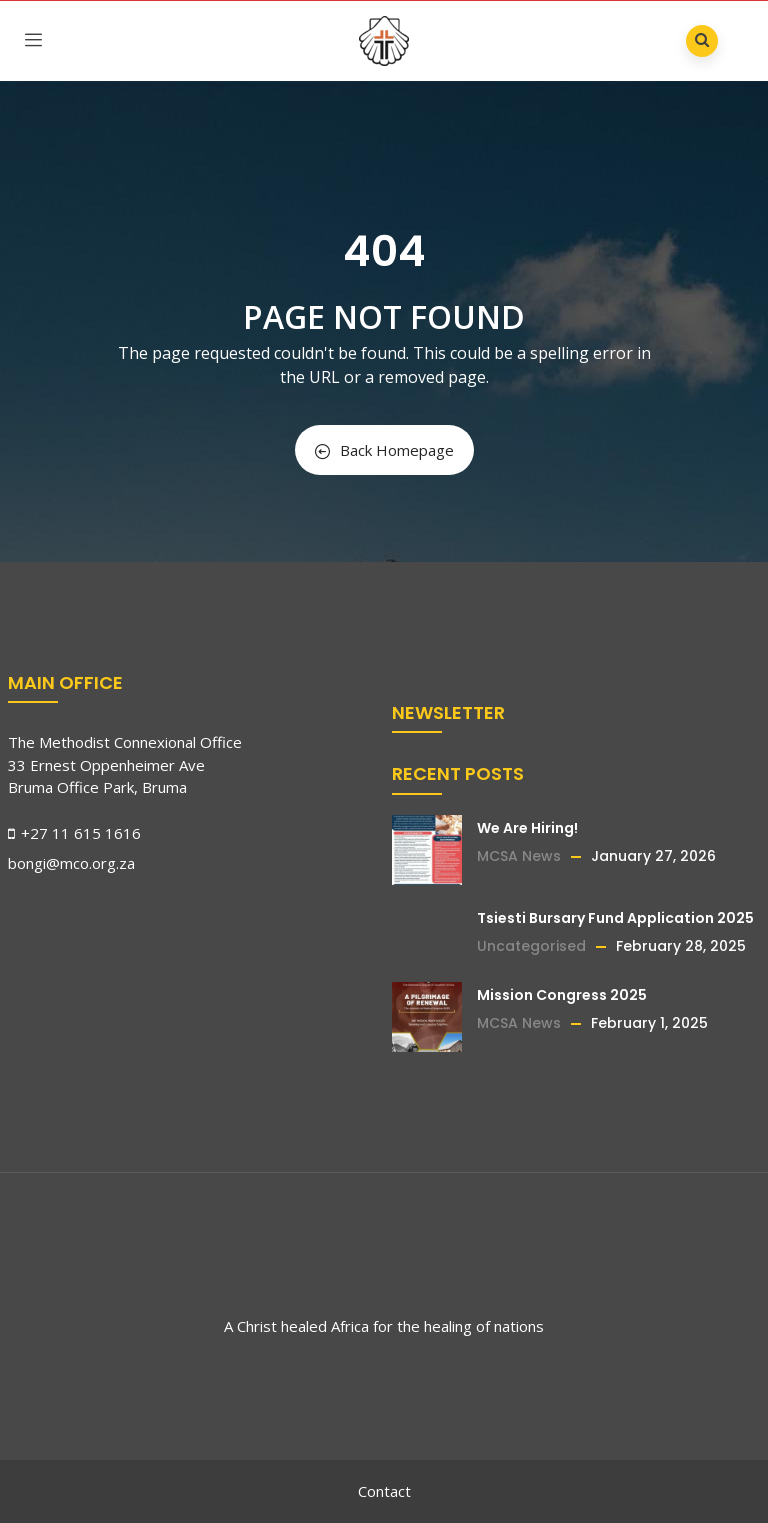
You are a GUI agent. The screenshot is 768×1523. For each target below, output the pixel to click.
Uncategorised (531, 946)
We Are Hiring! (527, 828)
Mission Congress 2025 (562, 995)
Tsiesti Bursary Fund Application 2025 (615, 918)
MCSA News (519, 856)
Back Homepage (384, 450)
